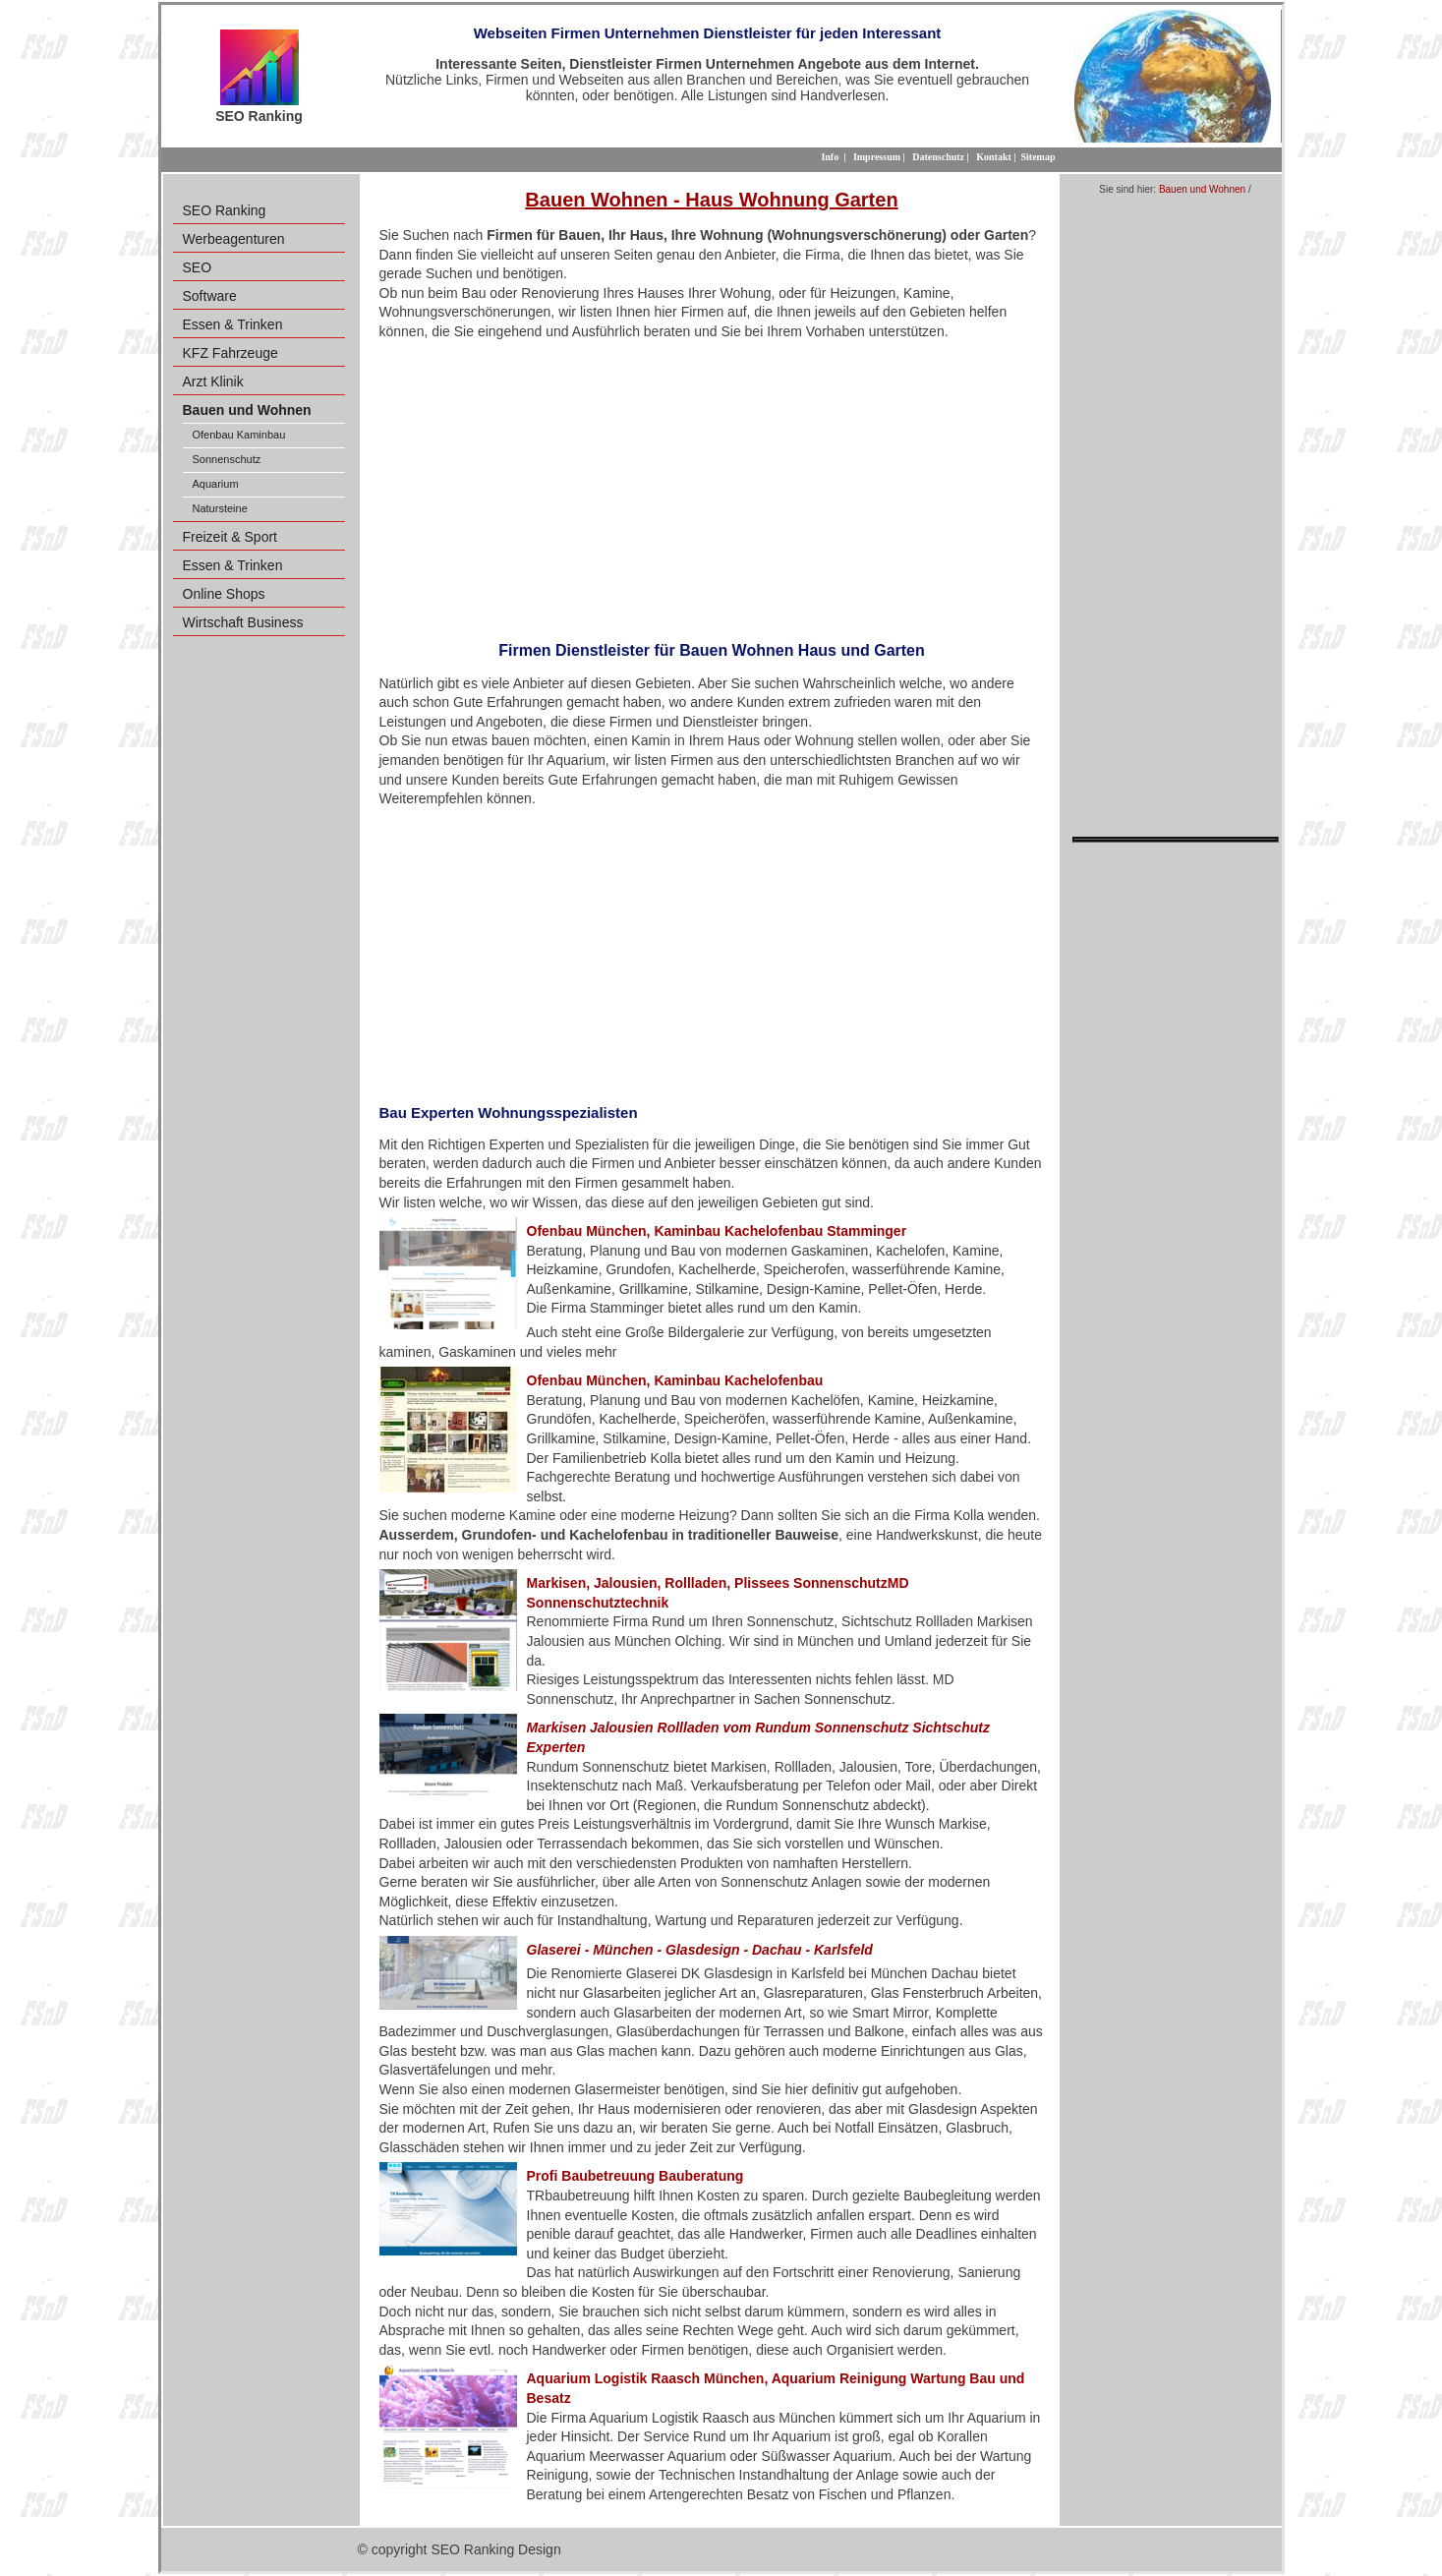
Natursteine (220, 508)
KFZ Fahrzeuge (230, 353)
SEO (197, 267)
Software (210, 296)
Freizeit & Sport (230, 537)
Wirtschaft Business (243, 622)
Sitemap (1038, 156)
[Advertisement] (712, 484)
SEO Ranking (224, 210)
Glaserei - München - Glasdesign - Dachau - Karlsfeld (700, 1950)
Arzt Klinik (213, 381)
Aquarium (216, 484)
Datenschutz (938, 156)
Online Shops (224, 594)
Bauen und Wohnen (1202, 189)
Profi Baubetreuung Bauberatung (635, 2176)
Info (829, 156)
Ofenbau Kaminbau (239, 434)
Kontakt (993, 156)
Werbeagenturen (234, 239)
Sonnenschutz (227, 459)
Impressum (876, 156)
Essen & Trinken (233, 324)
